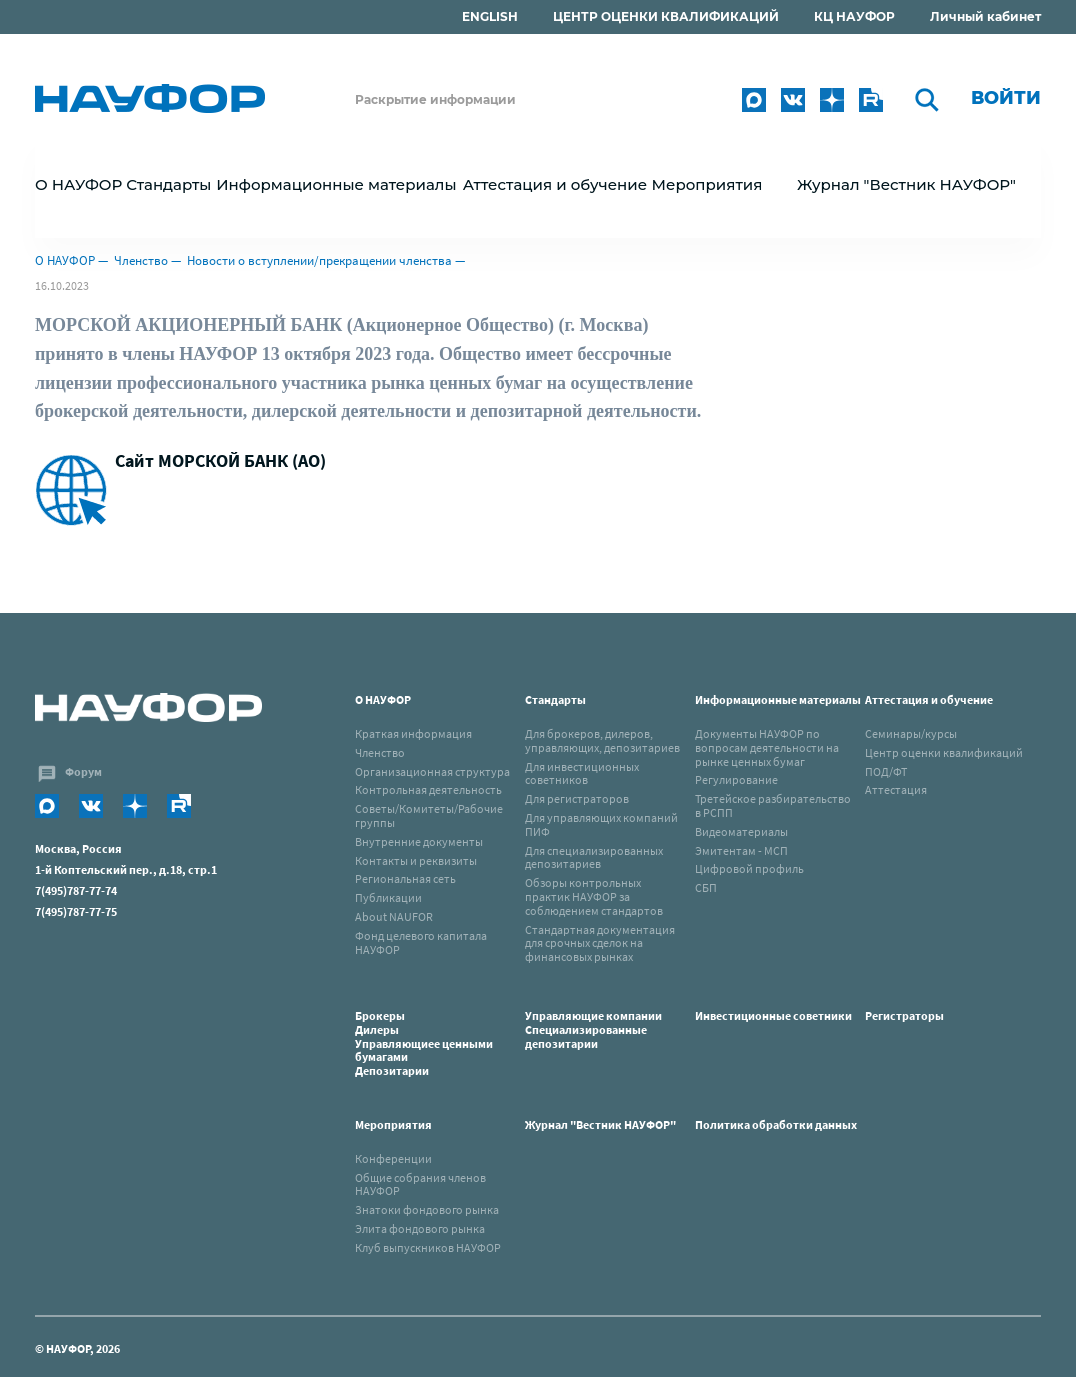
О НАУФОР (65, 260)
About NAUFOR (394, 916)
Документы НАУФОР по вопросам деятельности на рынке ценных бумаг (767, 747)
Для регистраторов (577, 798)
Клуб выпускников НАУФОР (428, 1247)
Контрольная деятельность (428, 789)
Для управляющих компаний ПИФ (601, 824)
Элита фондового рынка (420, 1228)
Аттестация (896, 789)
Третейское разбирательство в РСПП (773, 805)
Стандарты (555, 699)
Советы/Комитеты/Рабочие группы (429, 815)
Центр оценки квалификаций (944, 752)
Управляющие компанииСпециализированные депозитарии (593, 1029)
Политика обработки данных (776, 1124)
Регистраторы (904, 1015)
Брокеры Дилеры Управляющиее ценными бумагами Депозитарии (424, 1043)
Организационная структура (432, 771)
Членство (141, 260)
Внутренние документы (419, 841)
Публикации (388, 897)
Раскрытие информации (435, 99)
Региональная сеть (405, 878)
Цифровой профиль (749, 868)
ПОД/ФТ (886, 771)
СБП (706, 887)
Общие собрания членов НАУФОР (420, 1184)
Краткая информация (413, 733)
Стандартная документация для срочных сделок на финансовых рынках (600, 943)
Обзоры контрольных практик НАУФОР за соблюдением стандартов (594, 896)
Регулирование (736, 779)
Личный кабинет (985, 16)
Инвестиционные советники (773, 1015)
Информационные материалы (778, 699)
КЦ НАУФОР (854, 16)
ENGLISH (490, 16)
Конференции (393, 1158)
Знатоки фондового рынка (427, 1209)
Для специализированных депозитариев (594, 857)
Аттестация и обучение (929, 699)
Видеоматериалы (741, 831)
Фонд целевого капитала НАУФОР (421, 942)
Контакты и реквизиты (416, 860)
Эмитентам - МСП (741, 850)
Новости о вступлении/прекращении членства (319, 260)
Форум (83, 771)
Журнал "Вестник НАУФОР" (906, 184)
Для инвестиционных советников (582, 773)
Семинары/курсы (911, 733)
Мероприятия (393, 1124)
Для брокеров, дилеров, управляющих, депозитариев (602, 740)
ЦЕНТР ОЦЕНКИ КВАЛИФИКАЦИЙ (666, 16)
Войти (1006, 98)
